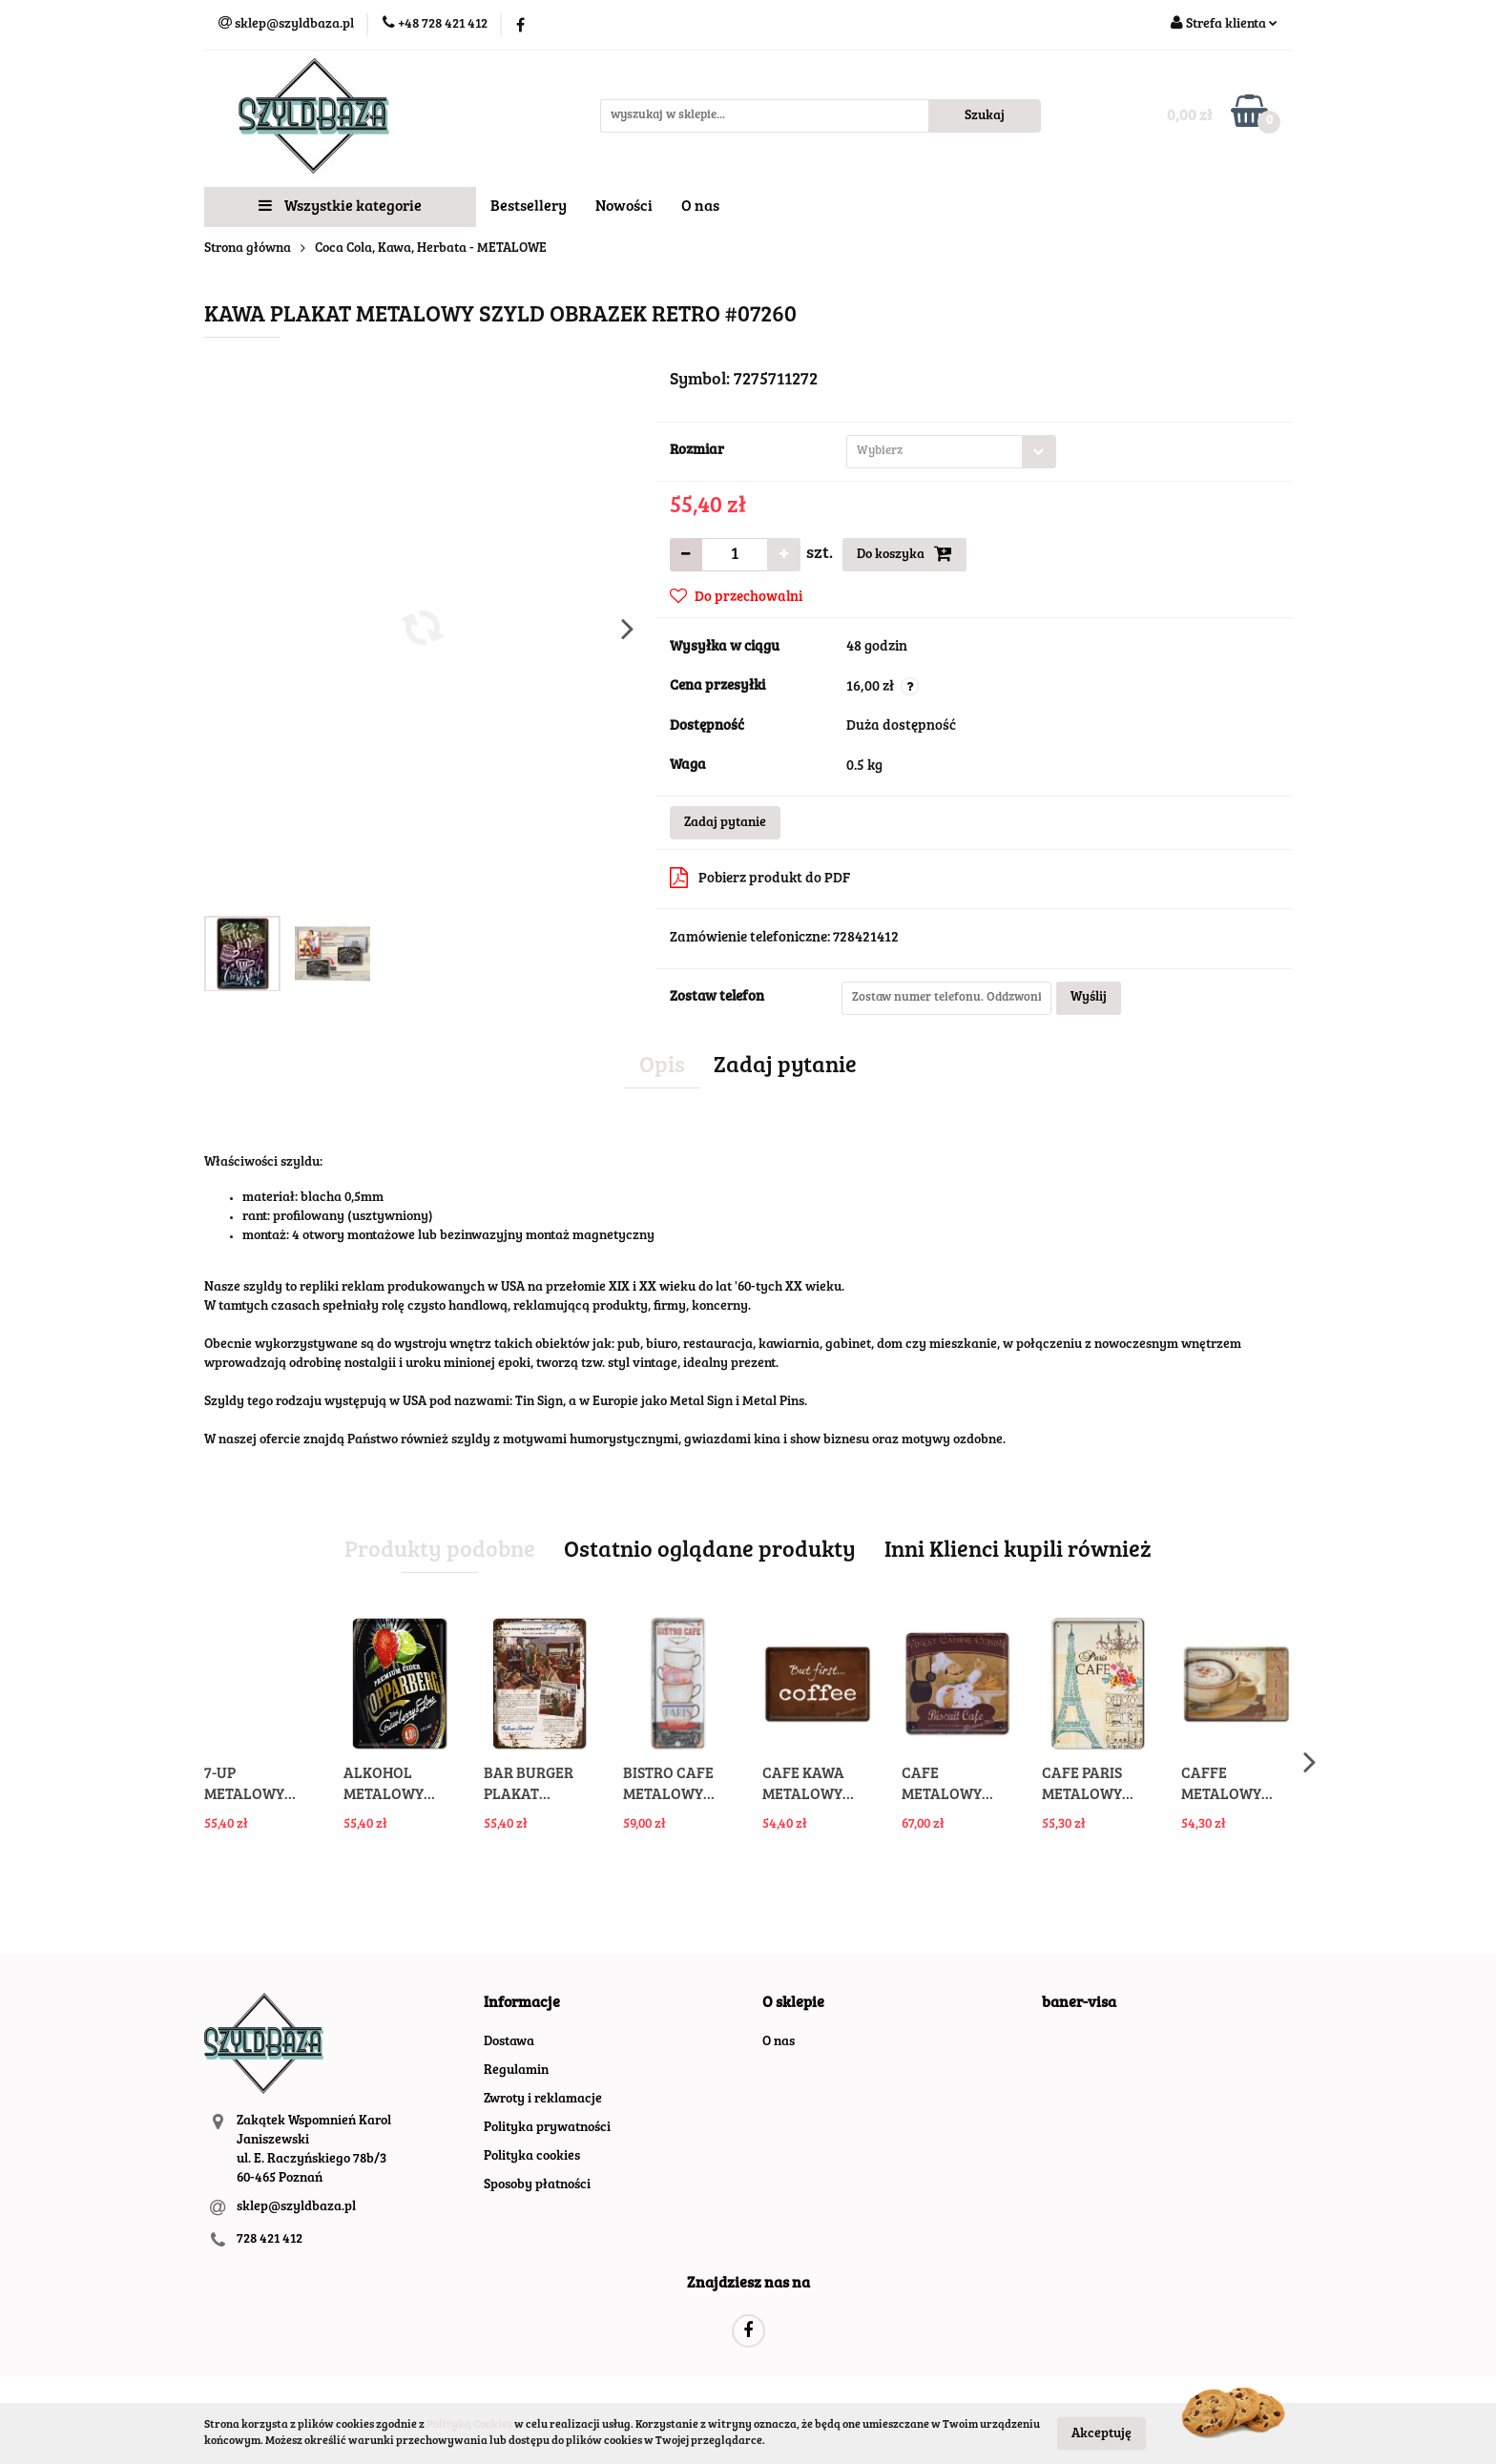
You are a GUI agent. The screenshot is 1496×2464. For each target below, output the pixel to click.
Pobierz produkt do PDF (760, 877)
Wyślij (1088, 997)
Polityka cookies (532, 2157)
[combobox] (951, 451)
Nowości (624, 207)
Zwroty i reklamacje (543, 2099)
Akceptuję (1101, 2433)
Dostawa (509, 2042)
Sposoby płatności (537, 2185)
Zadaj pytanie (725, 823)
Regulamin (516, 2071)
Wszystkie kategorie (340, 206)
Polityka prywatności (547, 2128)
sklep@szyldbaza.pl (296, 2207)
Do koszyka (904, 553)
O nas (700, 207)
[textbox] (934, 452)
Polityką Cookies (469, 2425)
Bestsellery (528, 207)
